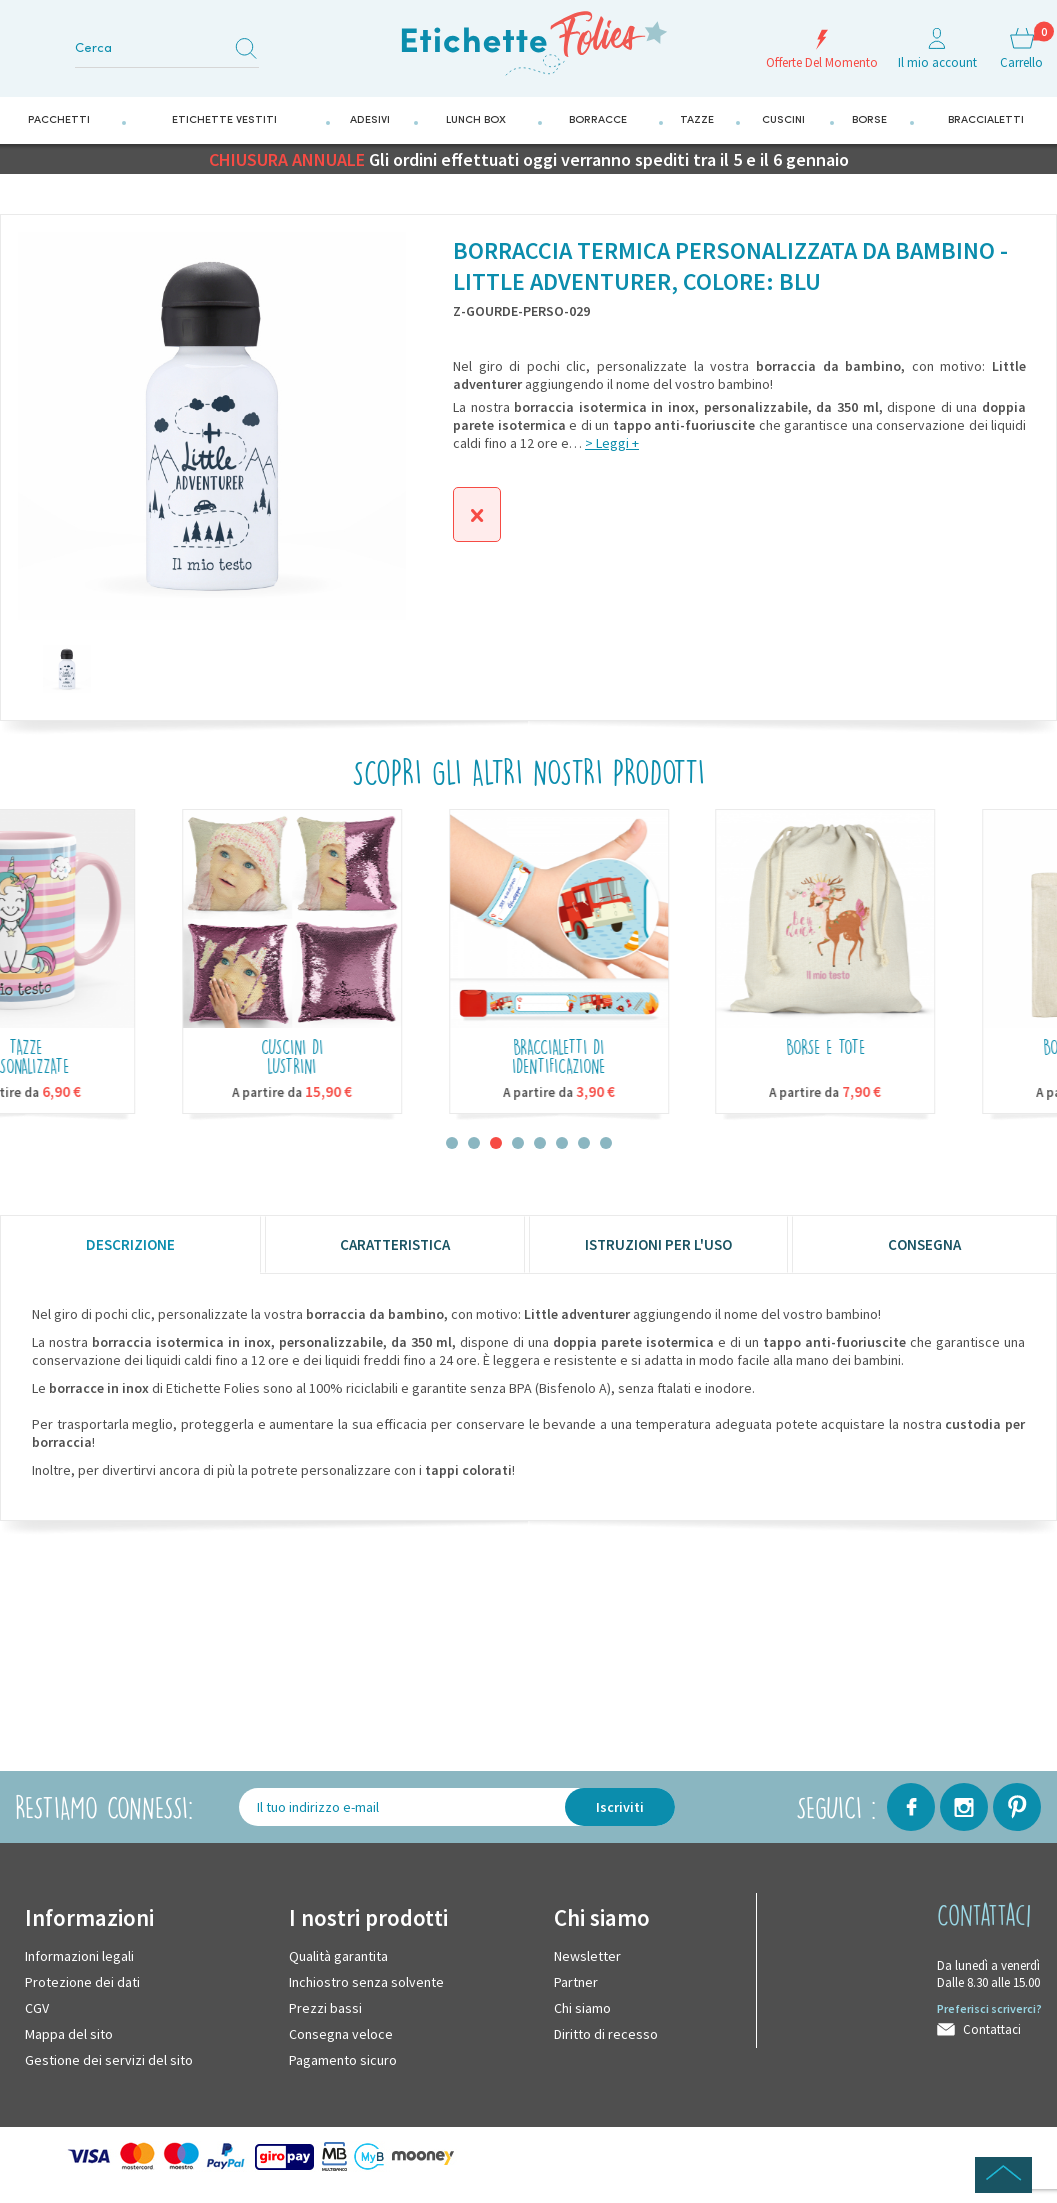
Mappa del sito (69, 2034)
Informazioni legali (79, 1956)
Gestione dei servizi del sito (109, 2060)
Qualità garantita (338, 1956)
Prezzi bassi (325, 2008)
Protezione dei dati (82, 1982)
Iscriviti (620, 1807)
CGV (37, 2008)
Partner (576, 1982)
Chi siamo (582, 2008)
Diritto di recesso (606, 2034)
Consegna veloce (341, 2034)
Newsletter (587, 1956)
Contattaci (992, 2029)
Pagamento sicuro (343, 2060)
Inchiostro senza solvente (366, 1982)
